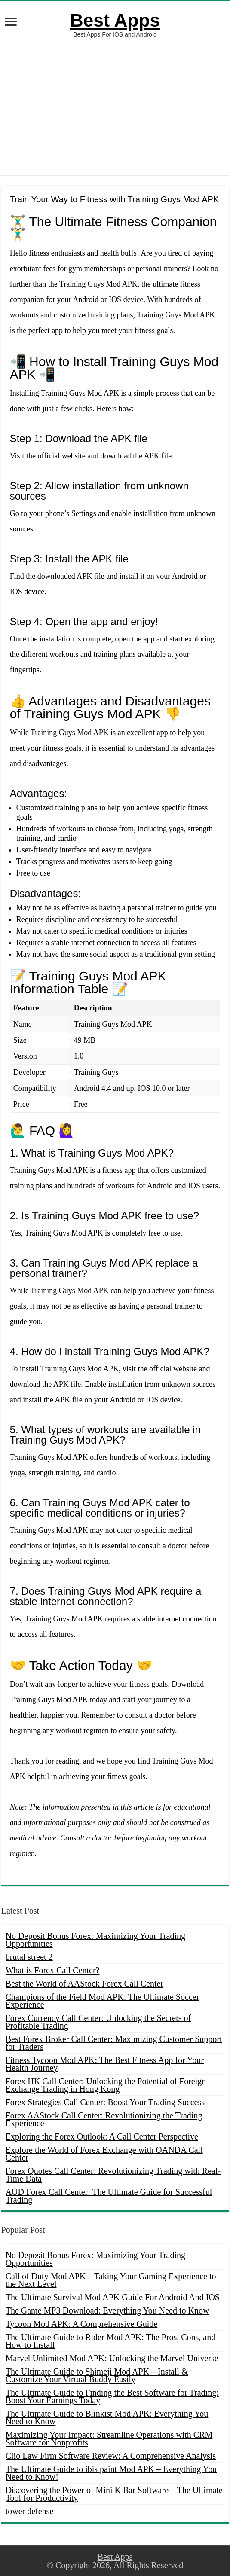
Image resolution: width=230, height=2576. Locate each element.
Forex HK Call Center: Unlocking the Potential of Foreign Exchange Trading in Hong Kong (106, 2085)
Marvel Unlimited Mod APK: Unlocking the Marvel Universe (112, 2358)
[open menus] (10, 22)
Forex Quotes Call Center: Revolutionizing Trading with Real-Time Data (113, 2174)
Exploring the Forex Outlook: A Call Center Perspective (102, 2136)
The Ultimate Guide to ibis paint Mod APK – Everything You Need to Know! (111, 2472)
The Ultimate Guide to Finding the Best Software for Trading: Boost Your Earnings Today (112, 2396)
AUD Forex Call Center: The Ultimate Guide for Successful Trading (109, 2195)
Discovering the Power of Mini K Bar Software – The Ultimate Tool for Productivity (114, 2494)
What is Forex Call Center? (53, 1970)
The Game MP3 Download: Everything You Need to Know (107, 2310)
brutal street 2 (29, 1957)
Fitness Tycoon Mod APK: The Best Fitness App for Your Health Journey (105, 2063)
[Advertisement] (115, 106)
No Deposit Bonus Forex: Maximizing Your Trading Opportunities (95, 1939)
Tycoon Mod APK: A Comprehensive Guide (82, 2324)
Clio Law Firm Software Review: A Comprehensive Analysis (111, 2455)
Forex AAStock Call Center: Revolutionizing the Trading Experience (104, 2119)
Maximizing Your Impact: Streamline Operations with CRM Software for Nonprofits (109, 2438)
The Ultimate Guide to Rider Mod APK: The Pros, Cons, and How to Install (111, 2341)
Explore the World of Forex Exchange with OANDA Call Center (104, 2153)
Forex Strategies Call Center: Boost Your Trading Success (105, 2102)
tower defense (30, 2511)
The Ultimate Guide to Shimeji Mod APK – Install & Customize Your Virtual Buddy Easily (97, 2375)
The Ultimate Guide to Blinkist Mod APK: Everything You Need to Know (107, 2417)
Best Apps (115, 20)
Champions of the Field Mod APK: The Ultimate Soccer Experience (102, 2000)
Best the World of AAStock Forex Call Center (84, 1983)
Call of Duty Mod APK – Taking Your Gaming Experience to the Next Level (111, 2280)
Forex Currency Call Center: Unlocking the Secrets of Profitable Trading (98, 2021)
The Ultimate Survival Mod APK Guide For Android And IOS (113, 2297)
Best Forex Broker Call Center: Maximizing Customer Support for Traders (114, 2042)
